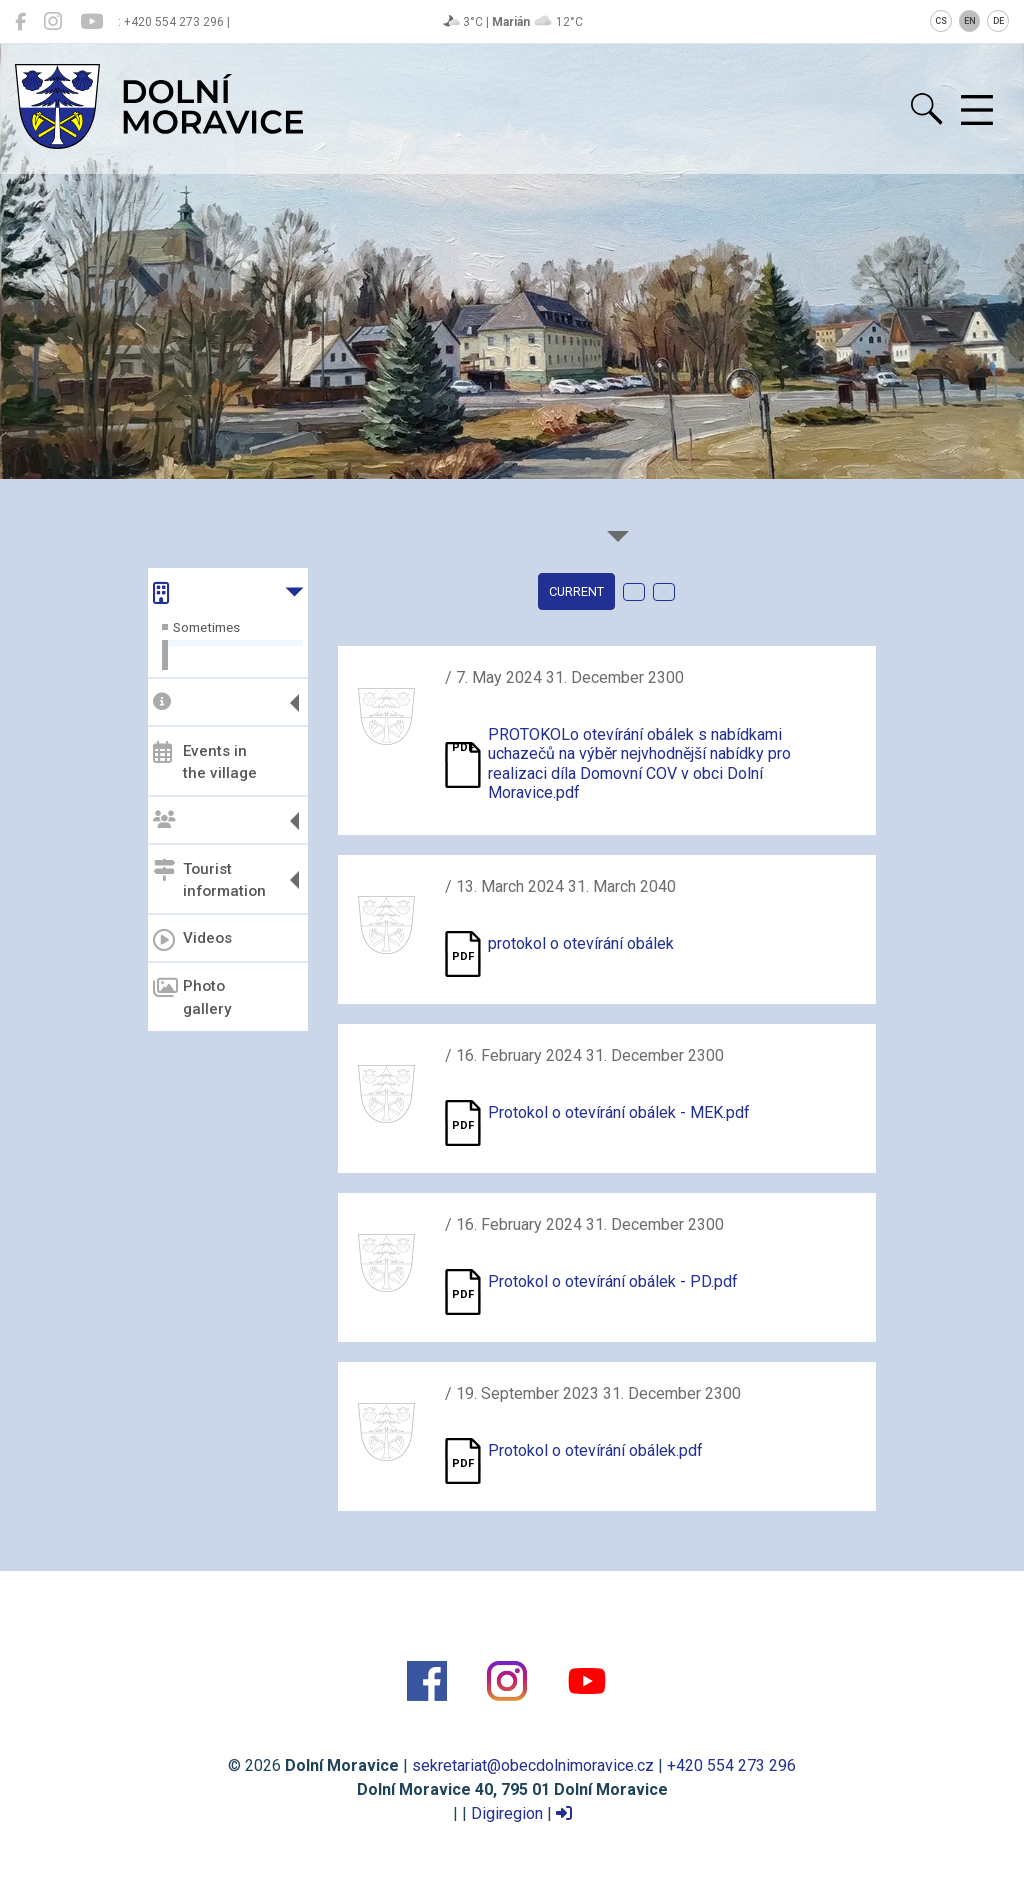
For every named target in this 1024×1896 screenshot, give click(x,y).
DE (998, 21)
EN (970, 21)
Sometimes (206, 627)
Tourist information (209, 879)
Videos (192, 940)
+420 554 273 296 (731, 1765)
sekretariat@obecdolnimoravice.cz (533, 1765)
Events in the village (205, 761)
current (576, 591)
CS (941, 21)
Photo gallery (192, 997)
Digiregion (507, 1813)
